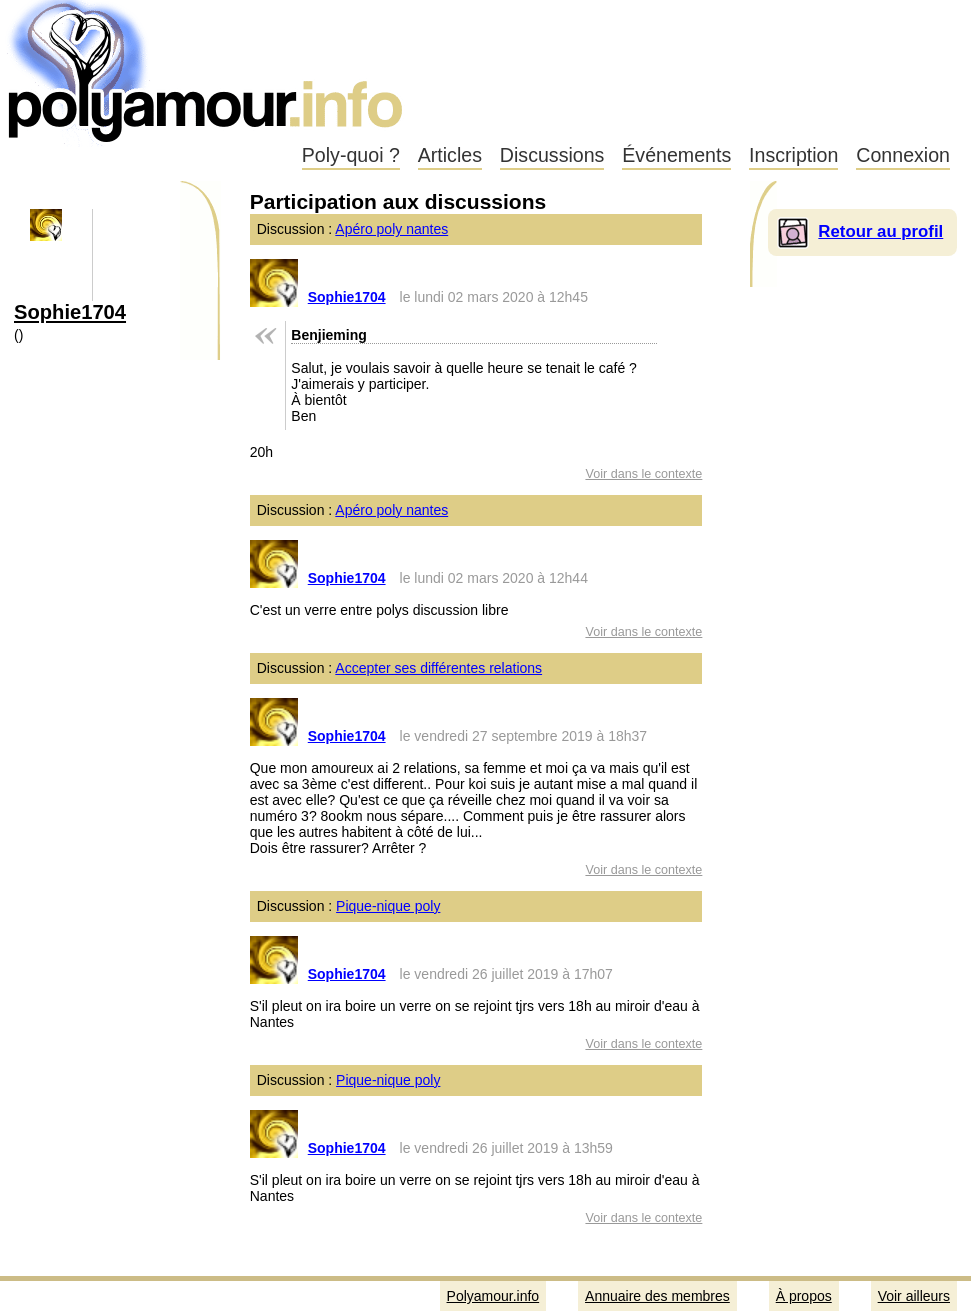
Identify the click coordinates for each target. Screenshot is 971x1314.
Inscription (793, 155)
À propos (804, 1296)
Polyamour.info (207, 70)
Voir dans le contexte (643, 474)
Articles (450, 155)
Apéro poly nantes (391, 229)
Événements (676, 155)
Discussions (552, 155)
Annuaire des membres (657, 1296)
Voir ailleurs (914, 1296)
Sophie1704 (70, 312)
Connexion (903, 155)
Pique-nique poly (388, 906)
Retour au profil (880, 231)
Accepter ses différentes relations (438, 668)
